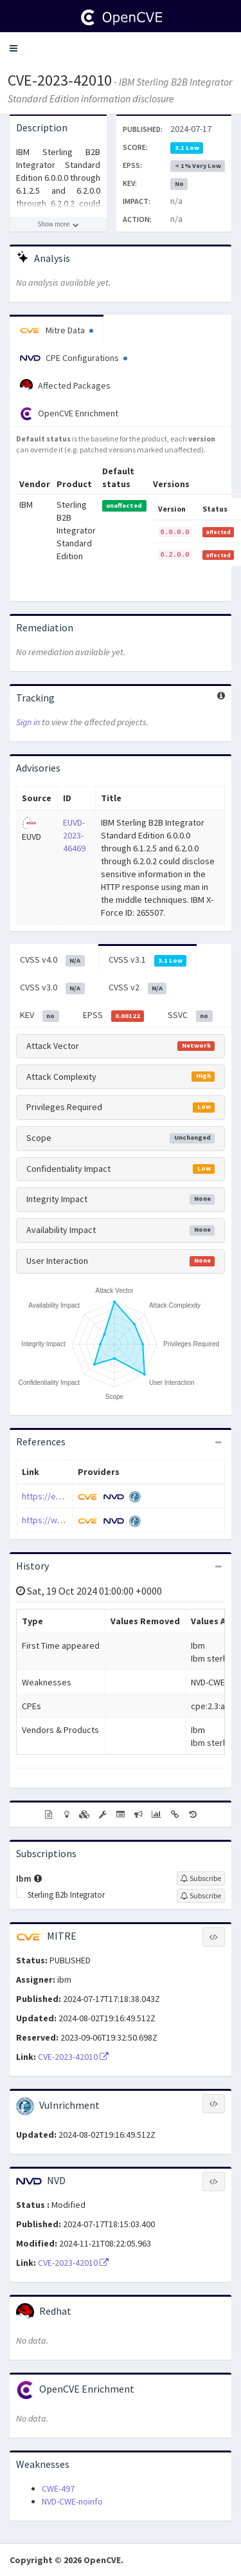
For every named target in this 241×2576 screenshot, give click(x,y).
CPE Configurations (73, 358)
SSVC (190, 1015)
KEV (39, 1015)
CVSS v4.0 (52, 960)
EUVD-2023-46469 (74, 835)
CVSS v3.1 (148, 960)
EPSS (114, 1015)
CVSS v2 (138, 987)
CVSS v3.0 (52, 987)
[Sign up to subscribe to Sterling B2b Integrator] (201, 1896)
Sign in (28, 722)
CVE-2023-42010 (60, 80)
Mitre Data (56, 330)
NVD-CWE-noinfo (72, 2501)
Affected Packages (65, 385)
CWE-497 (58, 2488)
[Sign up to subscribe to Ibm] (201, 1878)
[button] (13, 48)
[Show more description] (58, 225)
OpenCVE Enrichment (69, 413)
